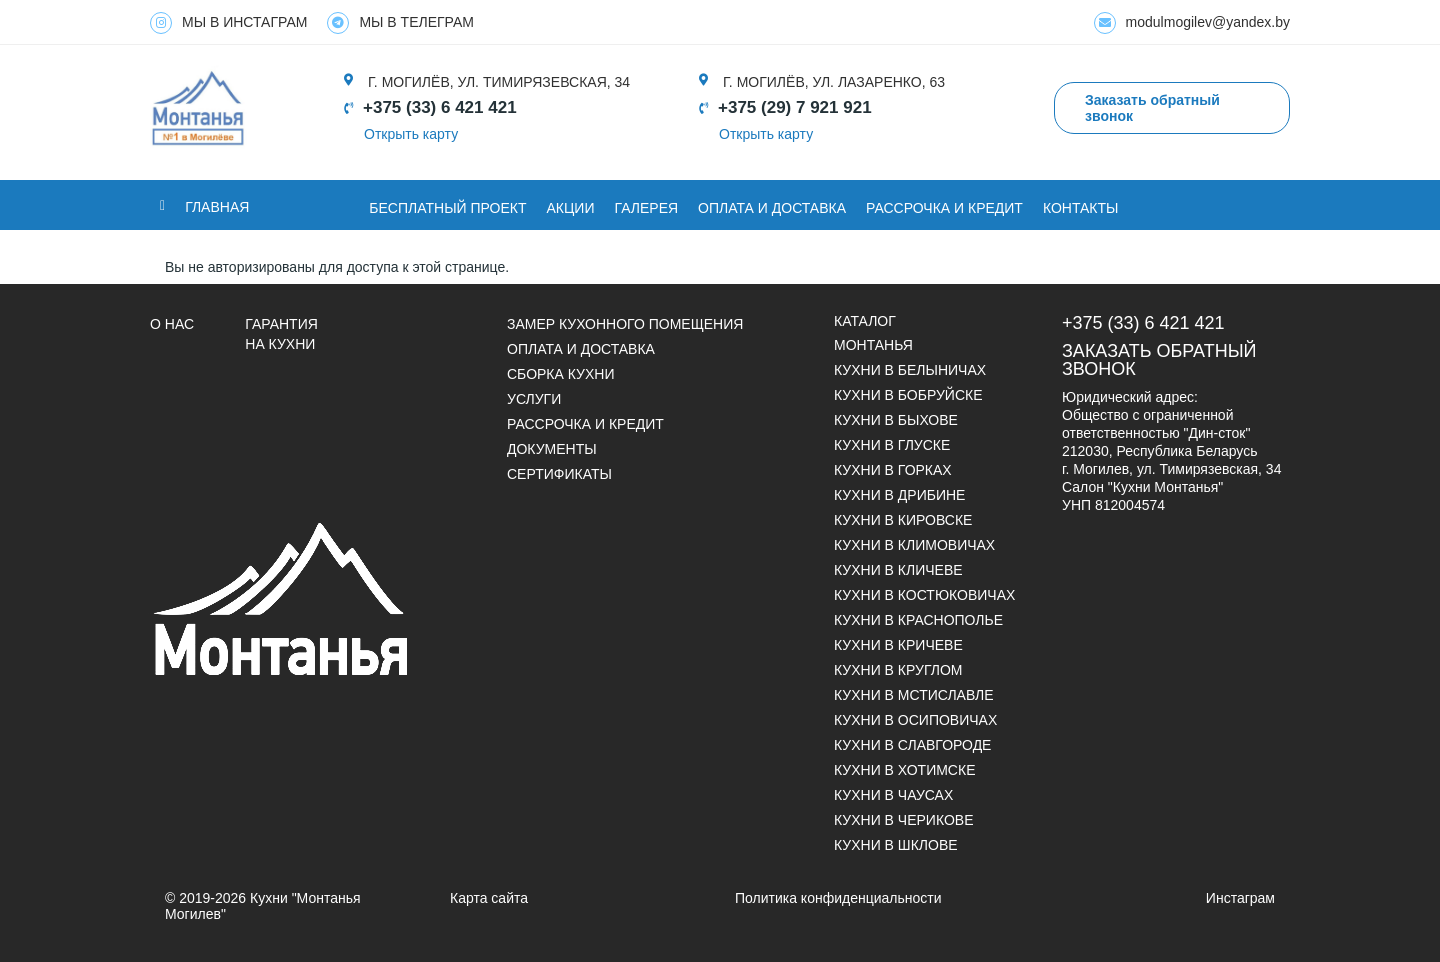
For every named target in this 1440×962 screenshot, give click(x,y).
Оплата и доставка (581, 349)
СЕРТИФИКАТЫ (559, 474)
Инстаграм (1240, 898)
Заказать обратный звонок (1159, 360)
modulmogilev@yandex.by (1192, 23)
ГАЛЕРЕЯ (647, 208)
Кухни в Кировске (903, 520)
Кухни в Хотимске (904, 770)
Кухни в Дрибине (899, 495)
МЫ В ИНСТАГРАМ (228, 23)
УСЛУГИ (534, 399)
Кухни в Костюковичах (924, 595)
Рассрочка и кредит (944, 208)
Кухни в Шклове (896, 845)
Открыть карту (411, 134)
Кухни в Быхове (896, 420)
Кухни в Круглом (898, 670)
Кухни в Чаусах (893, 795)
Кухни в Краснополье (918, 620)
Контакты (1081, 208)
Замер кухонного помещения (625, 324)
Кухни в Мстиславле (914, 695)
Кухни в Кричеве (898, 645)
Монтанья (873, 345)
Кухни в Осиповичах (915, 720)
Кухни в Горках (893, 470)
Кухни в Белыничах (910, 370)
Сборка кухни (560, 374)
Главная (217, 207)
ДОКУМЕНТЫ (552, 449)
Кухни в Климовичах (914, 545)
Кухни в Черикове (903, 820)
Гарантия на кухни (281, 334)
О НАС (172, 324)
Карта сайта (489, 898)
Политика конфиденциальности (838, 898)
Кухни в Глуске (892, 445)
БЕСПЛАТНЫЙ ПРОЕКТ (447, 208)
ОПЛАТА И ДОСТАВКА (772, 208)
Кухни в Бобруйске (908, 395)
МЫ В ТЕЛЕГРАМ (400, 23)
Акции (571, 208)
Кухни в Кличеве (898, 570)
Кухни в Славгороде (912, 745)
